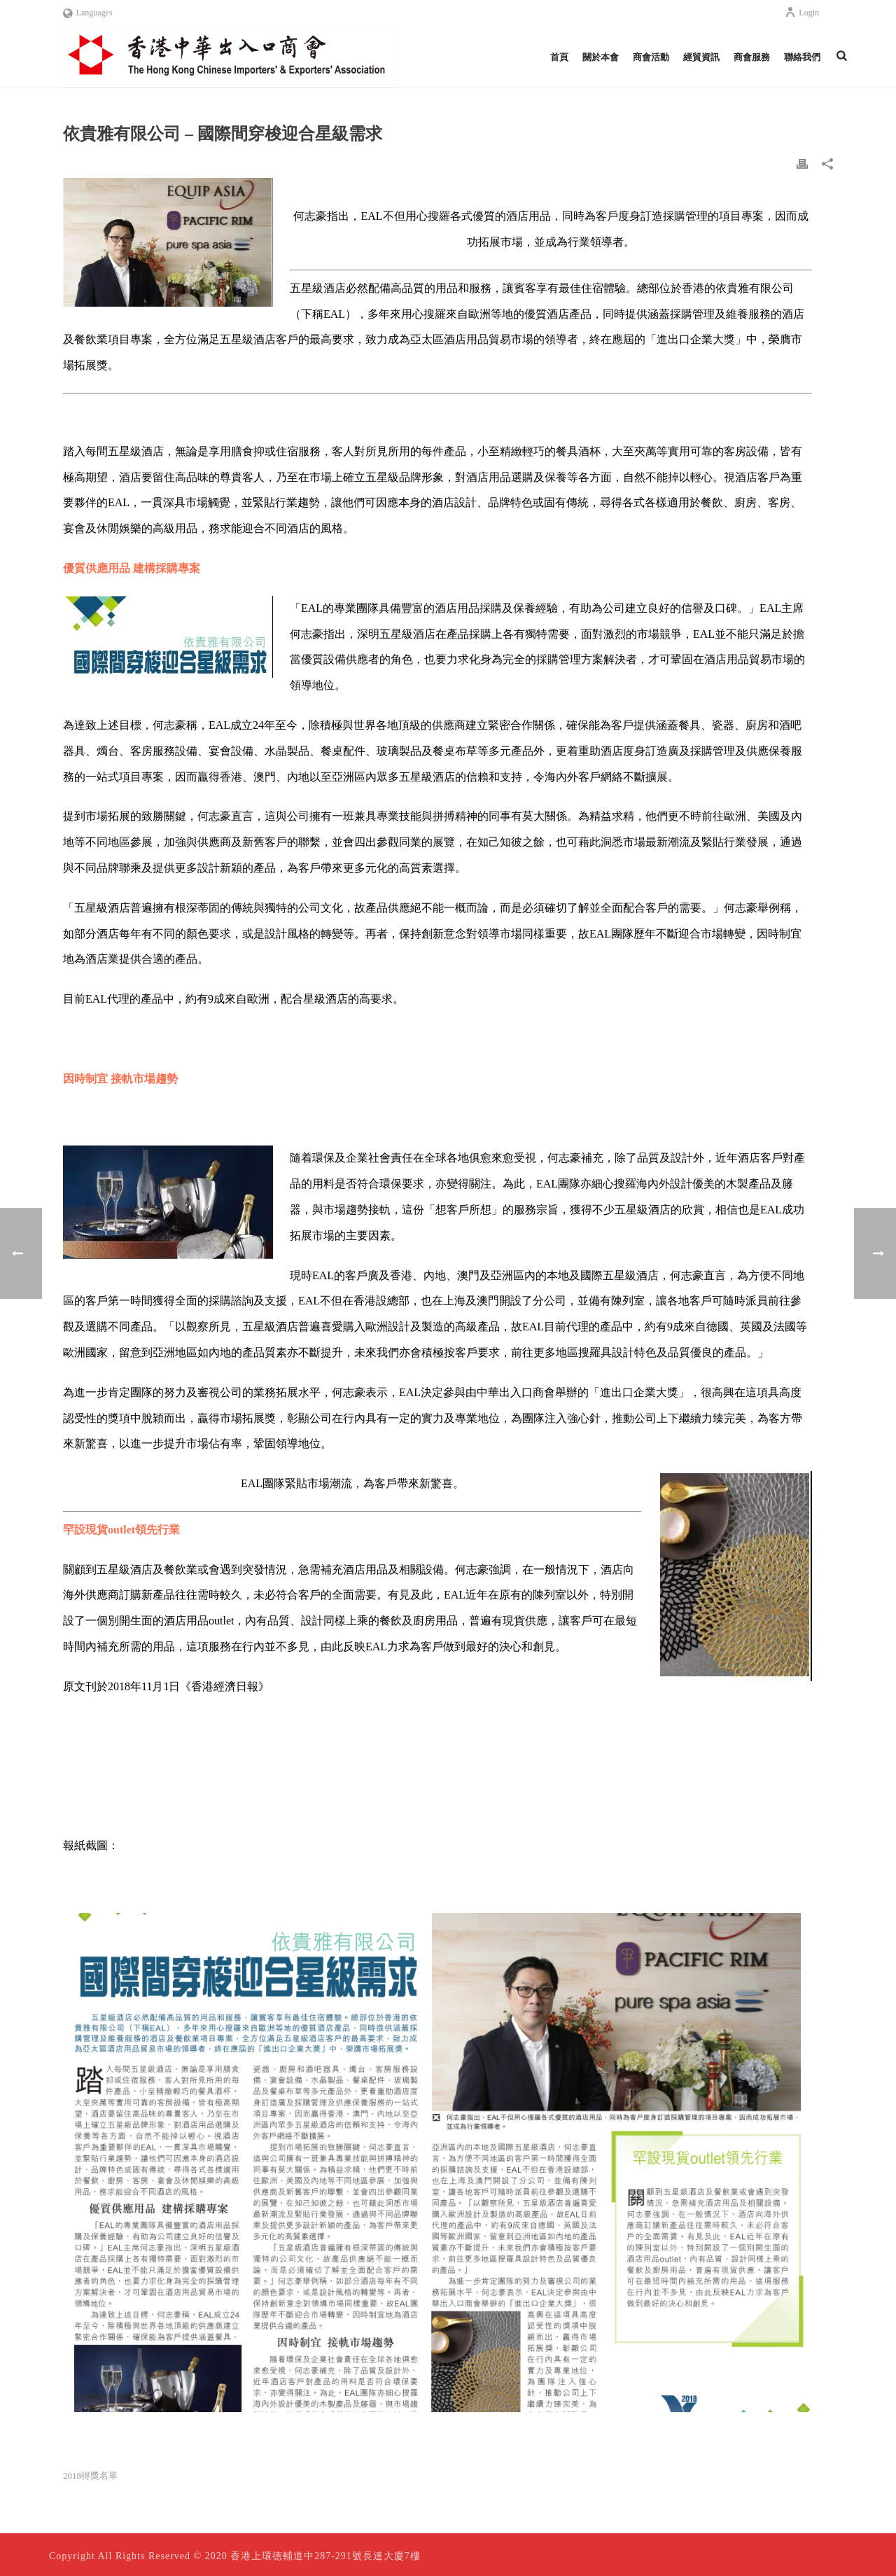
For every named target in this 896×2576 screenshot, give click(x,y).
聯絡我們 (802, 57)
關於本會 (600, 57)
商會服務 (752, 57)
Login (802, 13)
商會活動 (651, 57)
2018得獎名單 (90, 2475)
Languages (88, 13)
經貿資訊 (701, 57)
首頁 (559, 57)
